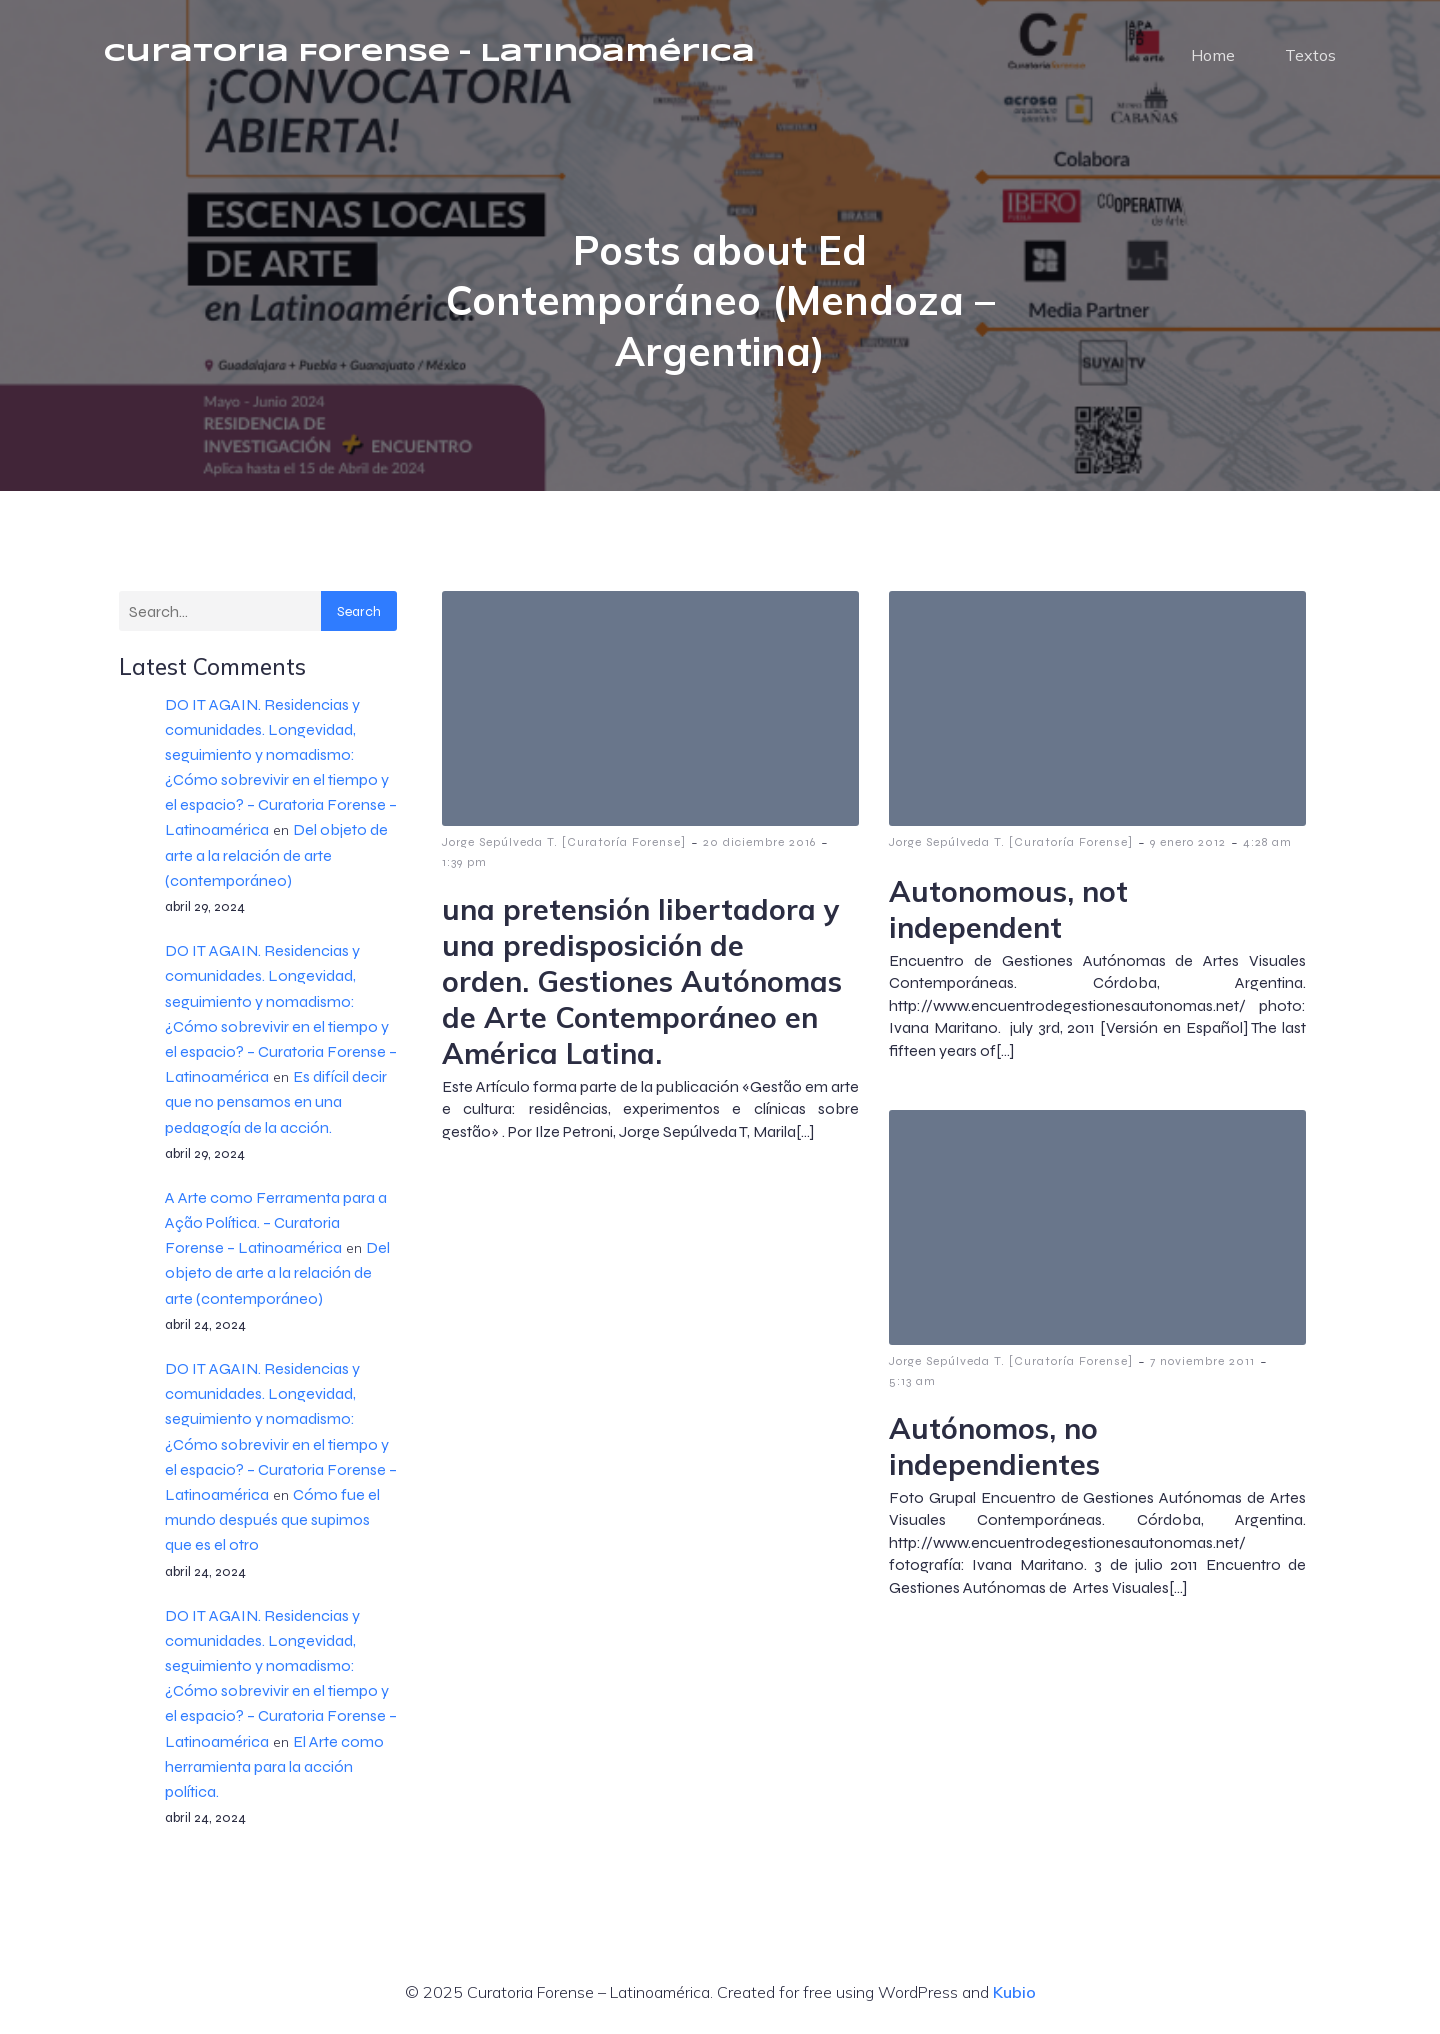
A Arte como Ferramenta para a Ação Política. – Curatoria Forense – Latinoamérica (276, 1222)
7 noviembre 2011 (1202, 1361)
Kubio (1014, 1992)
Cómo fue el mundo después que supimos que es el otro (272, 1519)
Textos (1310, 55)
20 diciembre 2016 (759, 842)
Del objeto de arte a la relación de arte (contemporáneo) (276, 854)
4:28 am (1267, 842)
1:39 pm (464, 862)
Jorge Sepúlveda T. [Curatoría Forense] (564, 842)
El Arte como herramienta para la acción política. (274, 1766)
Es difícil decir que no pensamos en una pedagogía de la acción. (276, 1101)
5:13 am (912, 1381)
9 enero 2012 (1188, 842)
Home (1213, 55)
